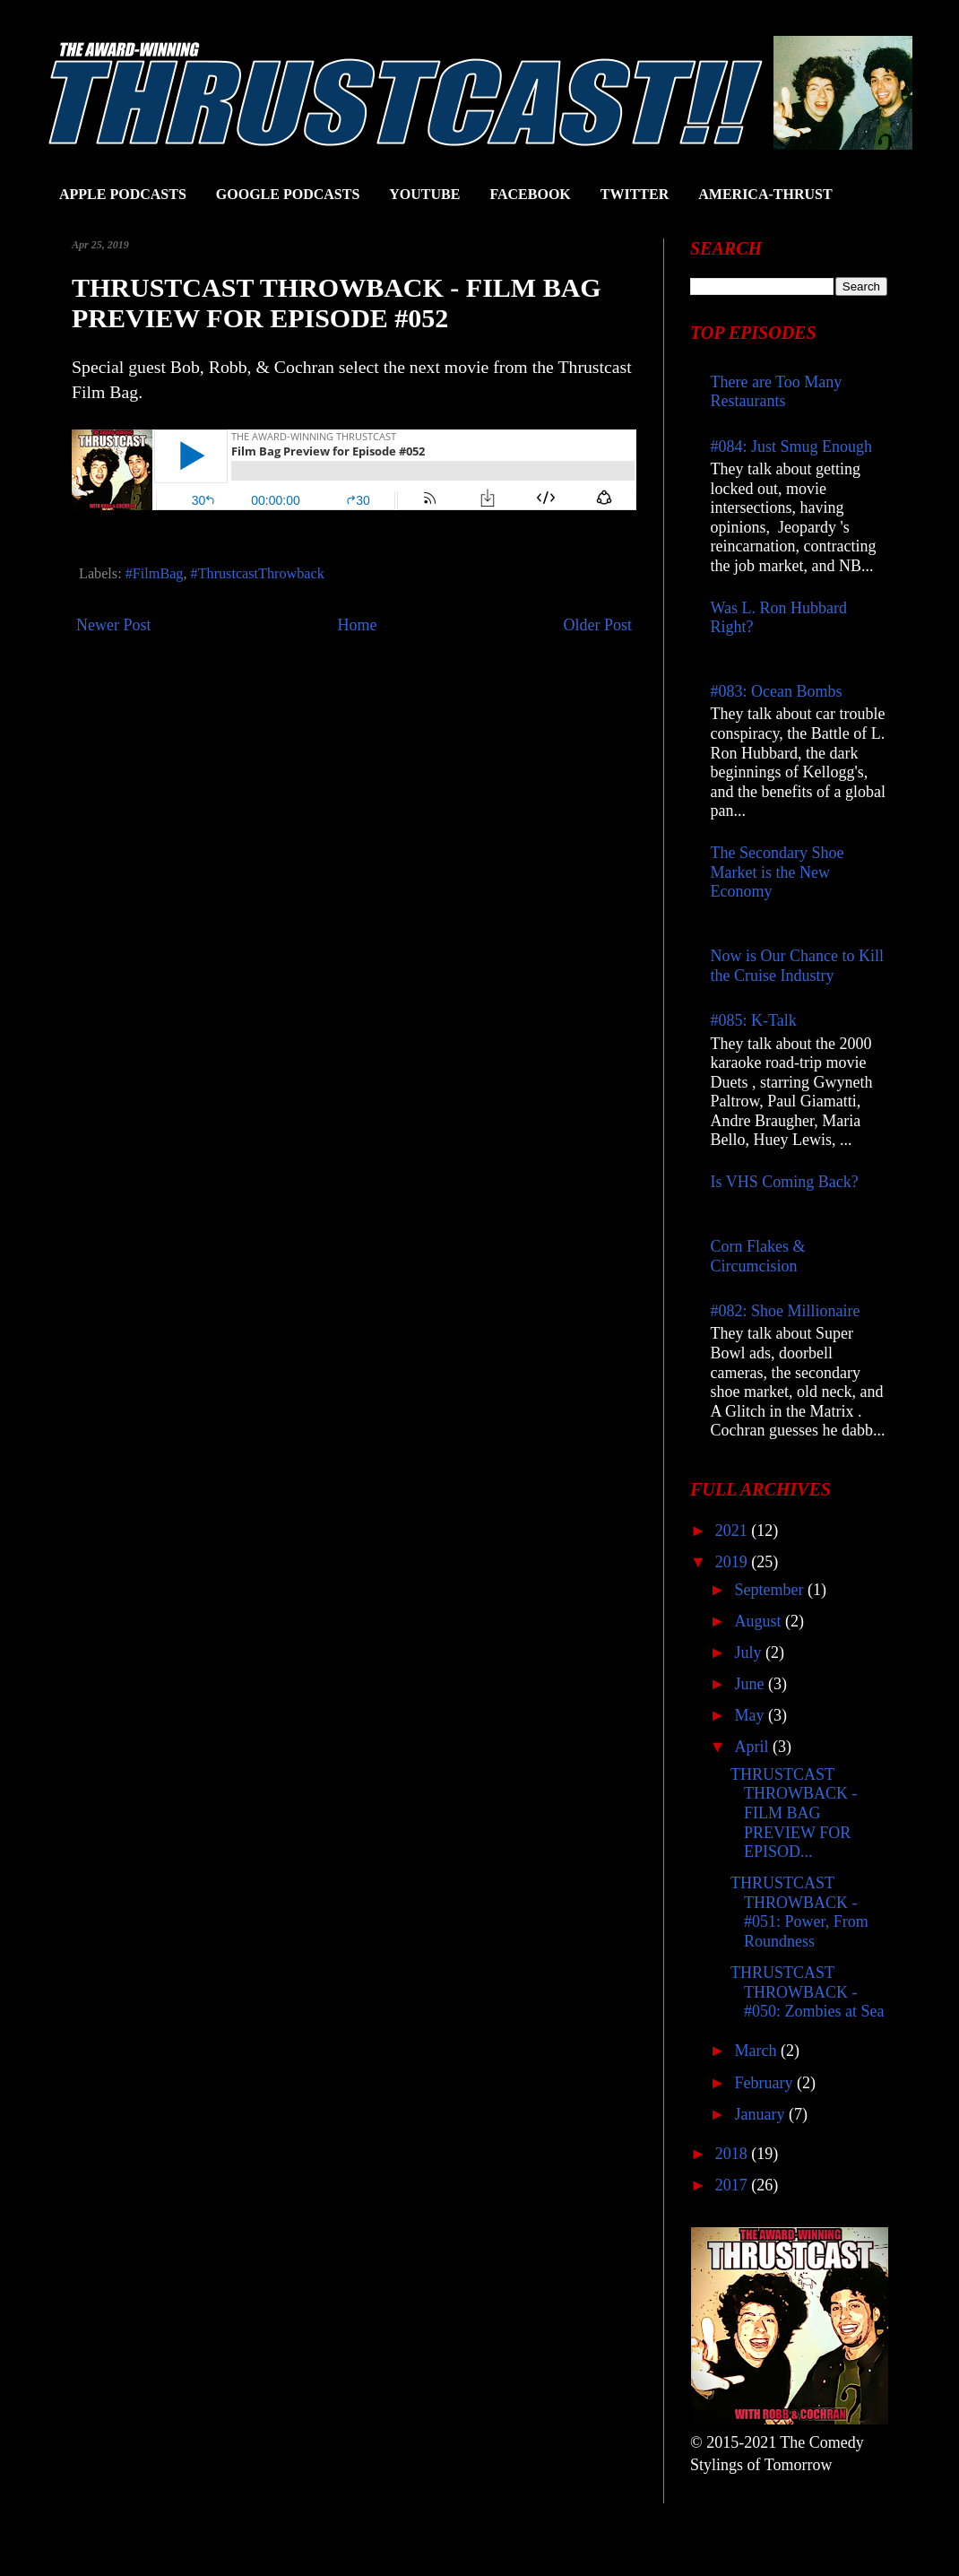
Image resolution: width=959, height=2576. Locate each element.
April (753, 1747)
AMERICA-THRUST (765, 194)
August (759, 1621)
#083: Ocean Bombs (776, 691)
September (770, 1590)
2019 (733, 1562)
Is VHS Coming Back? (785, 1182)
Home (357, 625)
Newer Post (113, 625)
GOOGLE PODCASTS (287, 194)
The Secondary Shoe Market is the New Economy (777, 872)
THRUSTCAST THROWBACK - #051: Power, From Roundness (799, 1912)
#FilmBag (154, 574)
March (757, 2051)
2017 (733, 2185)
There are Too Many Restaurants (776, 392)
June (751, 1684)
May (751, 1715)
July (749, 1652)
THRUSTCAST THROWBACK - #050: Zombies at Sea (807, 1992)
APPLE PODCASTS (122, 194)
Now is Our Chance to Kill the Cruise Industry (797, 965)
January (761, 2114)
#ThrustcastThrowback (257, 574)
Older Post (598, 625)
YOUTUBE (424, 194)
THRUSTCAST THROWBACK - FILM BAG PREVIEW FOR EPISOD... (794, 1812)
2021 (733, 1531)
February (765, 2083)
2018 (733, 2154)
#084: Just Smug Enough (792, 446)
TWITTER (634, 194)
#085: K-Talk (754, 1020)
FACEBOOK (529, 194)
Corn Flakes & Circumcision (758, 1256)
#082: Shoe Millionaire (785, 1311)
